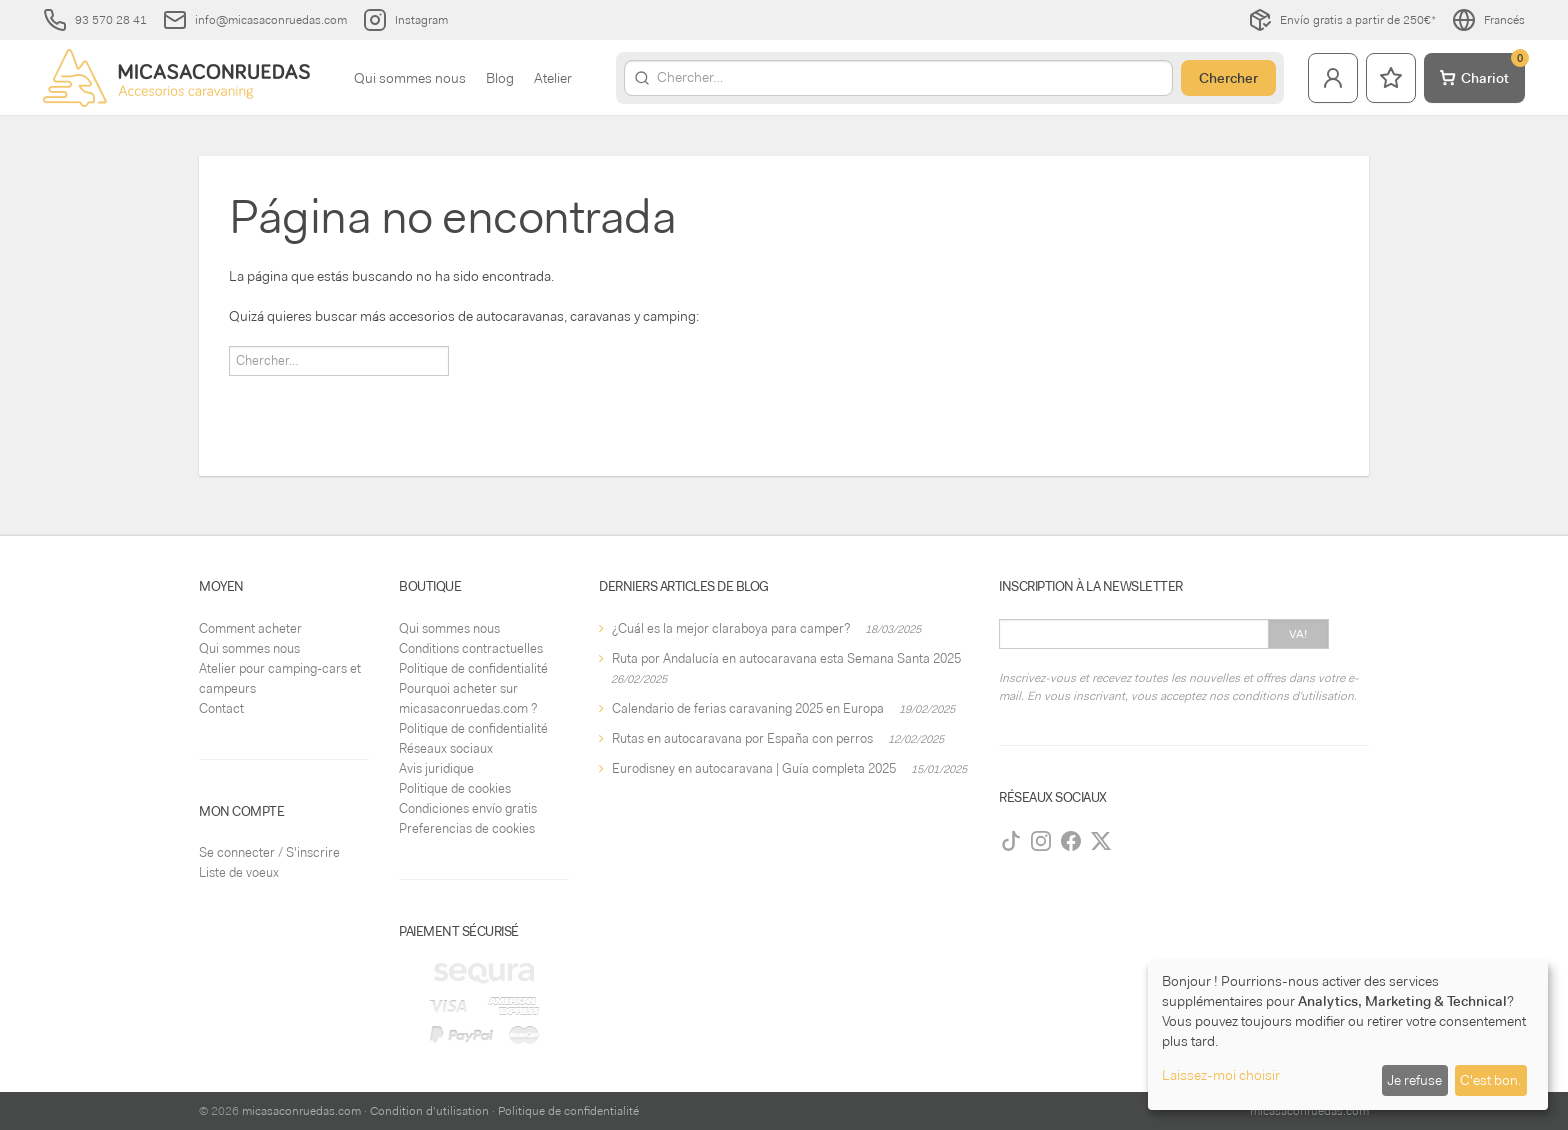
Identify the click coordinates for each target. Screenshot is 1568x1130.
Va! (1298, 634)
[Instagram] (1041, 841)
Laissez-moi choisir (1221, 1075)
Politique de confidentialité (473, 668)
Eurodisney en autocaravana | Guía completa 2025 (754, 768)
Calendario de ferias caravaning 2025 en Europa (748, 708)
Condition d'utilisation (429, 1111)
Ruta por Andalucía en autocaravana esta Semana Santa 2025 (786, 658)
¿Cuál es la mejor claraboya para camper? (731, 628)
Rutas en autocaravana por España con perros (742, 738)
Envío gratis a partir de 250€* (1342, 20)
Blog (500, 78)
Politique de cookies (455, 788)
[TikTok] (1011, 841)
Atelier (553, 78)
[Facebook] (1071, 841)
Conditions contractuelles (471, 648)
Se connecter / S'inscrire (269, 852)
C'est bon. (1490, 1080)
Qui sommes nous (410, 78)
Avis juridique (436, 768)
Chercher (1228, 78)
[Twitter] (1101, 841)
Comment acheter (250, 628)
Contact (221, 708)
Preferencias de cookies (467, 828)
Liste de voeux (239, 872)
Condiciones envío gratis (468, 808)
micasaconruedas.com (301, 1111)
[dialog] (1348, 1035)
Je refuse (1414, 1080)
